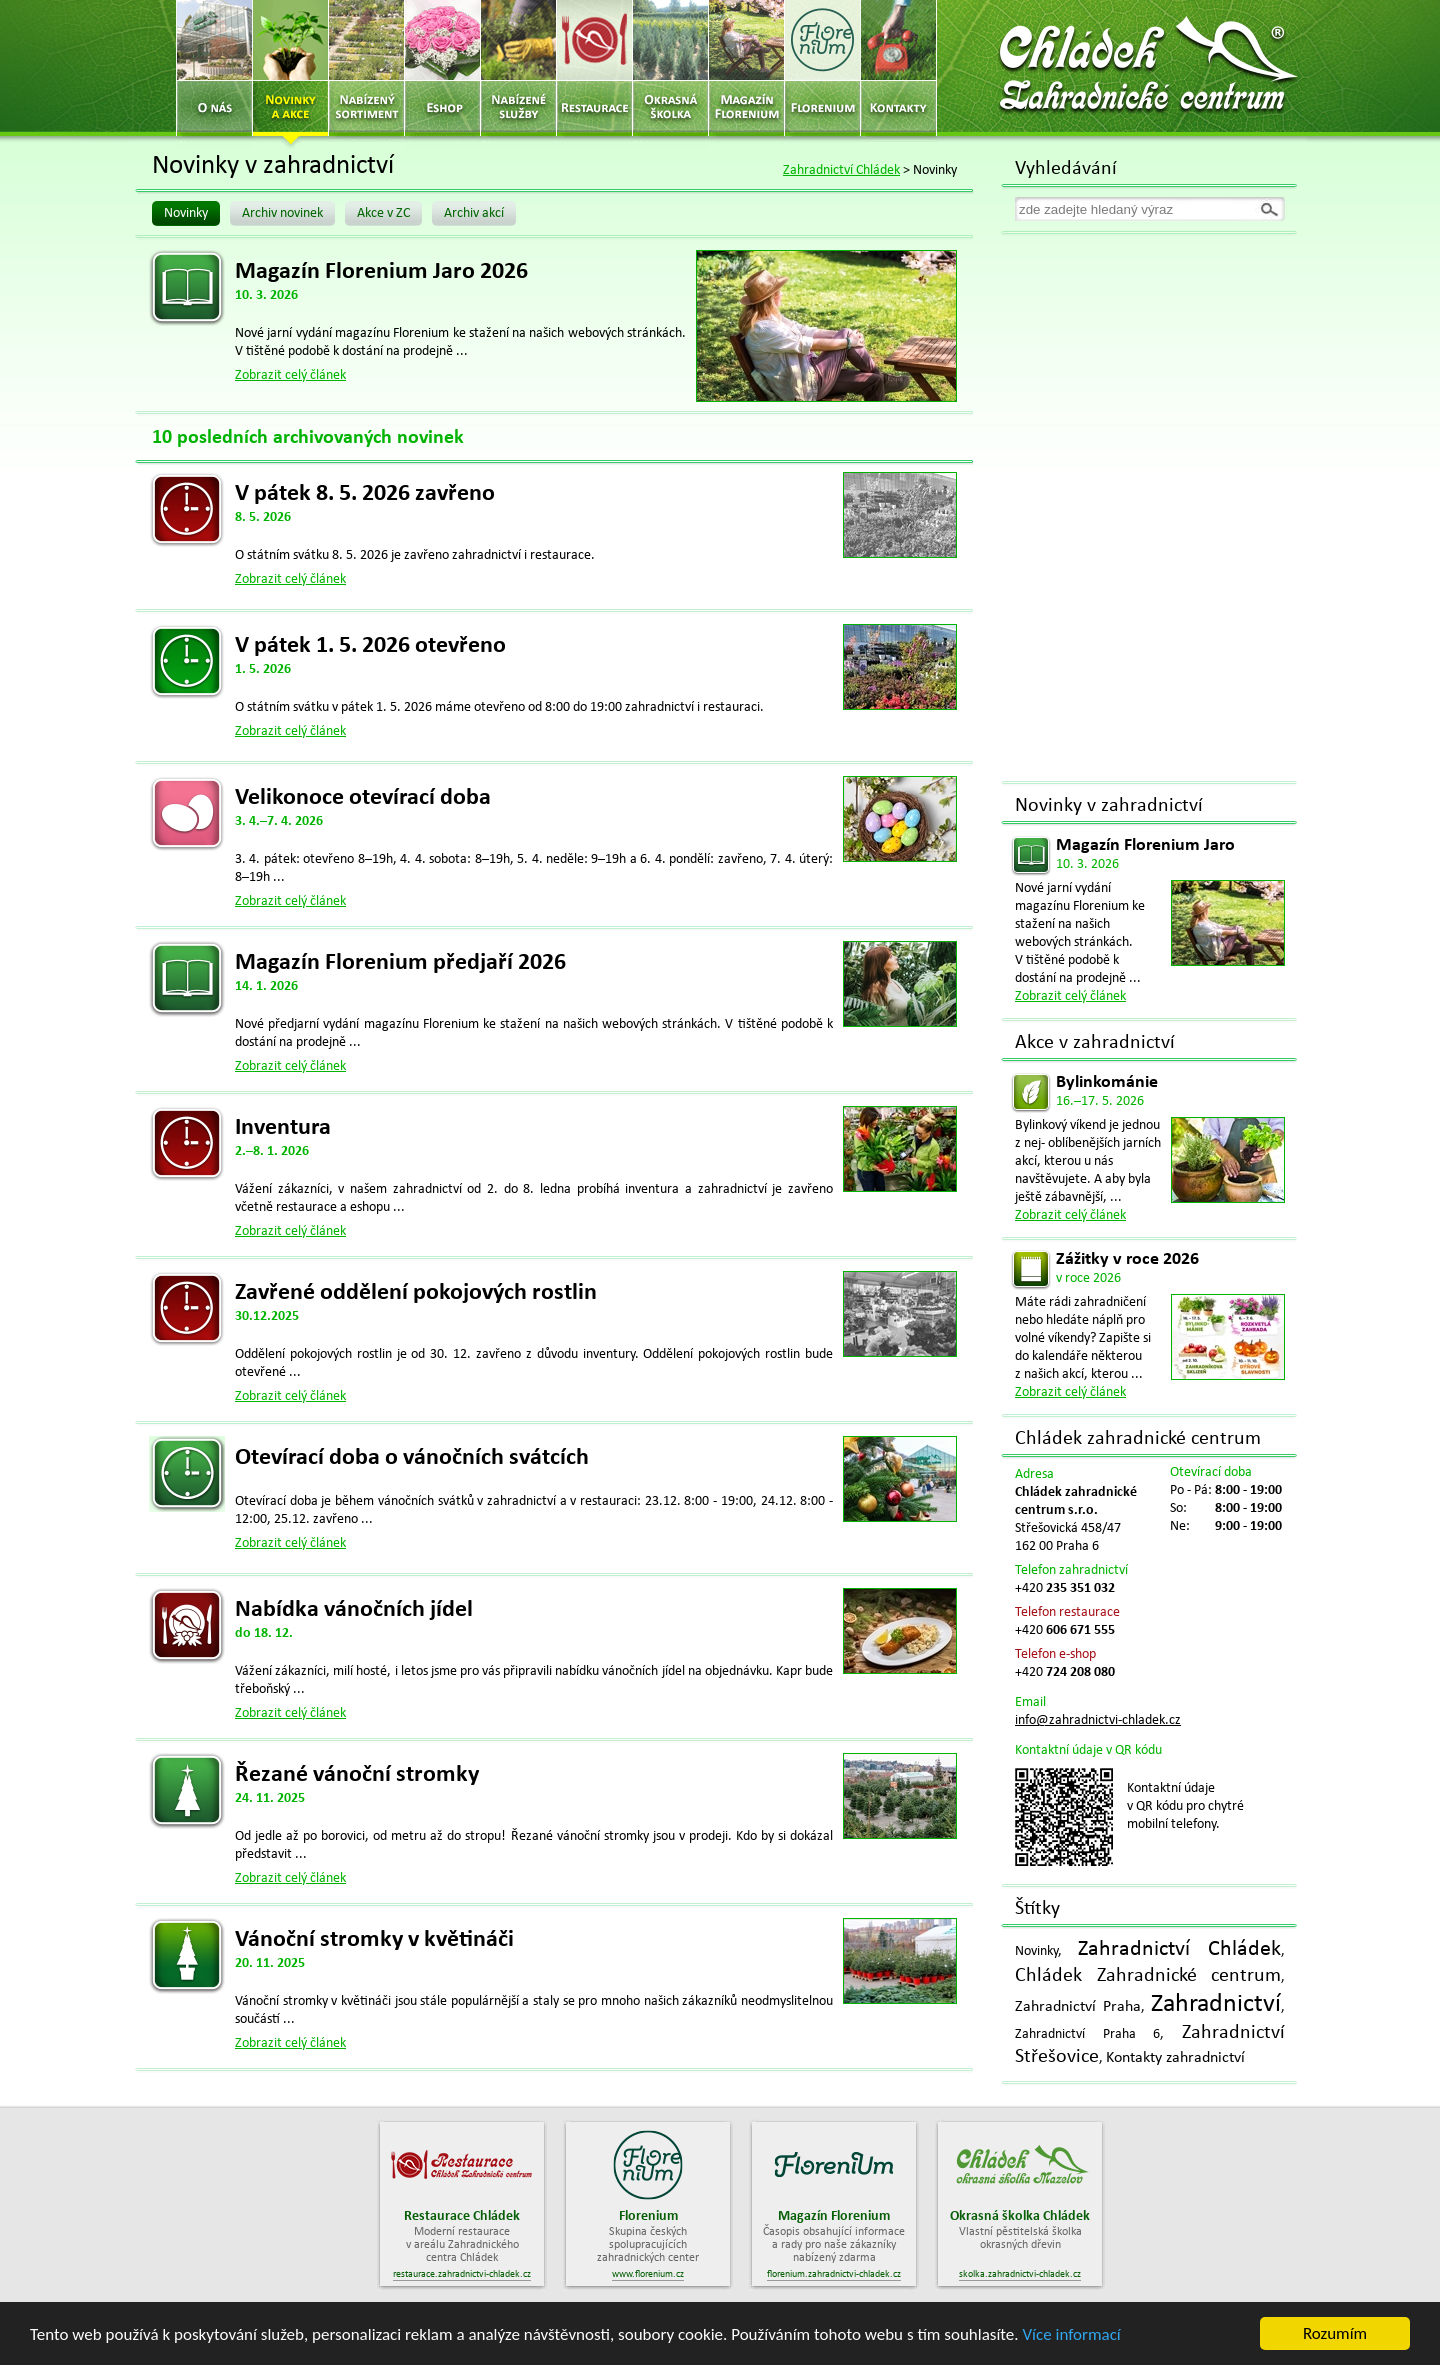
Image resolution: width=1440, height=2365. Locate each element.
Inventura (283, 1128)
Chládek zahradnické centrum (1138, 1439)
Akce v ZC (383, 213)
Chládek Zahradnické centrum (1148, 1976)
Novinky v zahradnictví (1109, 806)
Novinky (186, 213)
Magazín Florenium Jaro (1145, 845)
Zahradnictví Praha (1078, 2007)
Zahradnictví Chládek (841, 170)
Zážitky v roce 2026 (1127, 1259)
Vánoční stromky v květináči (374, 1940)
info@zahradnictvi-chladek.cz (1098, 1720)
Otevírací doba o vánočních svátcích (412, 1458)
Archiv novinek (282, 213)
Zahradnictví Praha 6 (1087, 2034)
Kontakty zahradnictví (1175, 2058)
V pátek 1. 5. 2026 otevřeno (370, 646)
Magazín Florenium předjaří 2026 (400, 963)
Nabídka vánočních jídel (354, 1610)
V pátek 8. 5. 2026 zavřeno (365, 494)
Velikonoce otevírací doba (363, 798)
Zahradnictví (1216, 2004)
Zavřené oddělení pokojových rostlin (416, 1293)
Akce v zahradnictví (1095, 1043)
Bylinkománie (1107, 1082)
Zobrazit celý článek (290, 375)
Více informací (1071, 2335)
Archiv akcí (474, 213)
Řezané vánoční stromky (357, 1775)
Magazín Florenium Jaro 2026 (381, 272)
